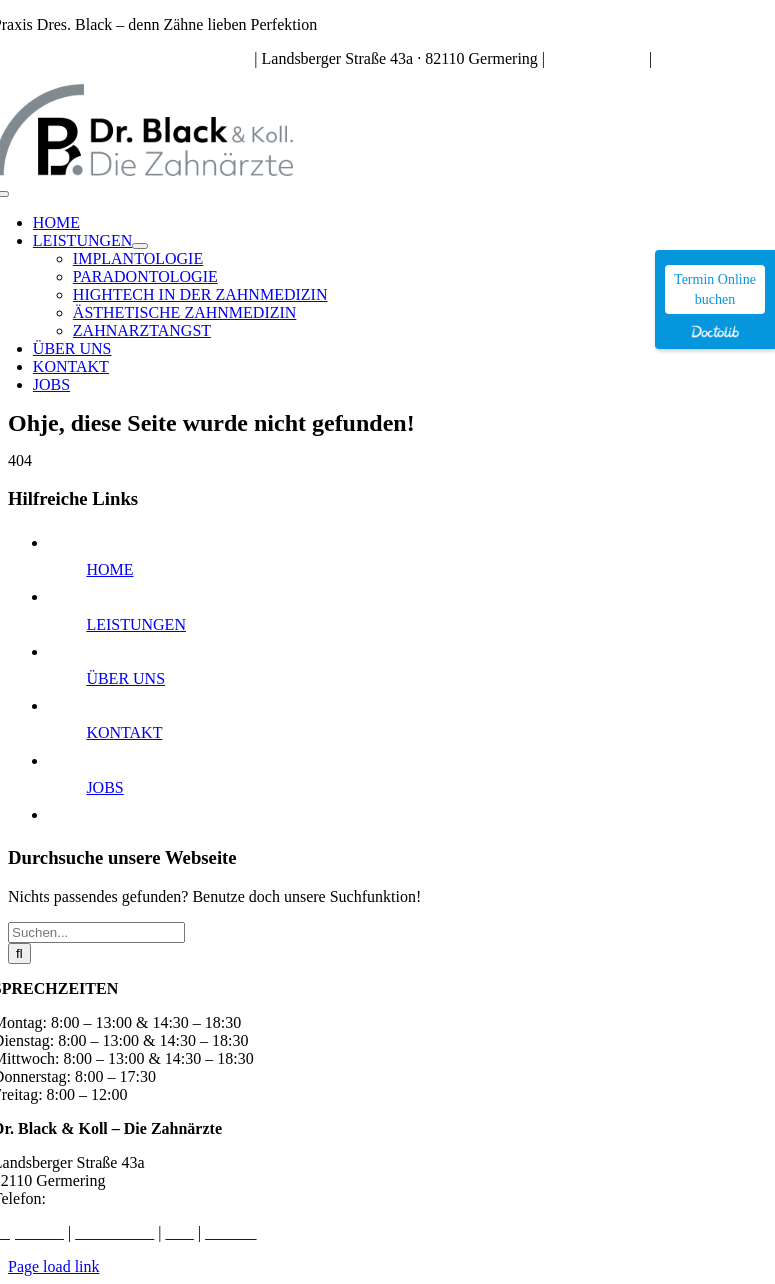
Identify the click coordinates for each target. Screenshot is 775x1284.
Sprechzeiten (209, 58)
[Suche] (19, 953)
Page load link (54, 1266)
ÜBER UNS (125, 678)
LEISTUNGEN (136, 624)
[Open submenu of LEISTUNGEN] (140, 246)
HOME (109, 569)
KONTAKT (124, 732)
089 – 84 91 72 (597, 58)
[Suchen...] (96, 932)
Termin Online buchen (715, 289)
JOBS (104, 787)
